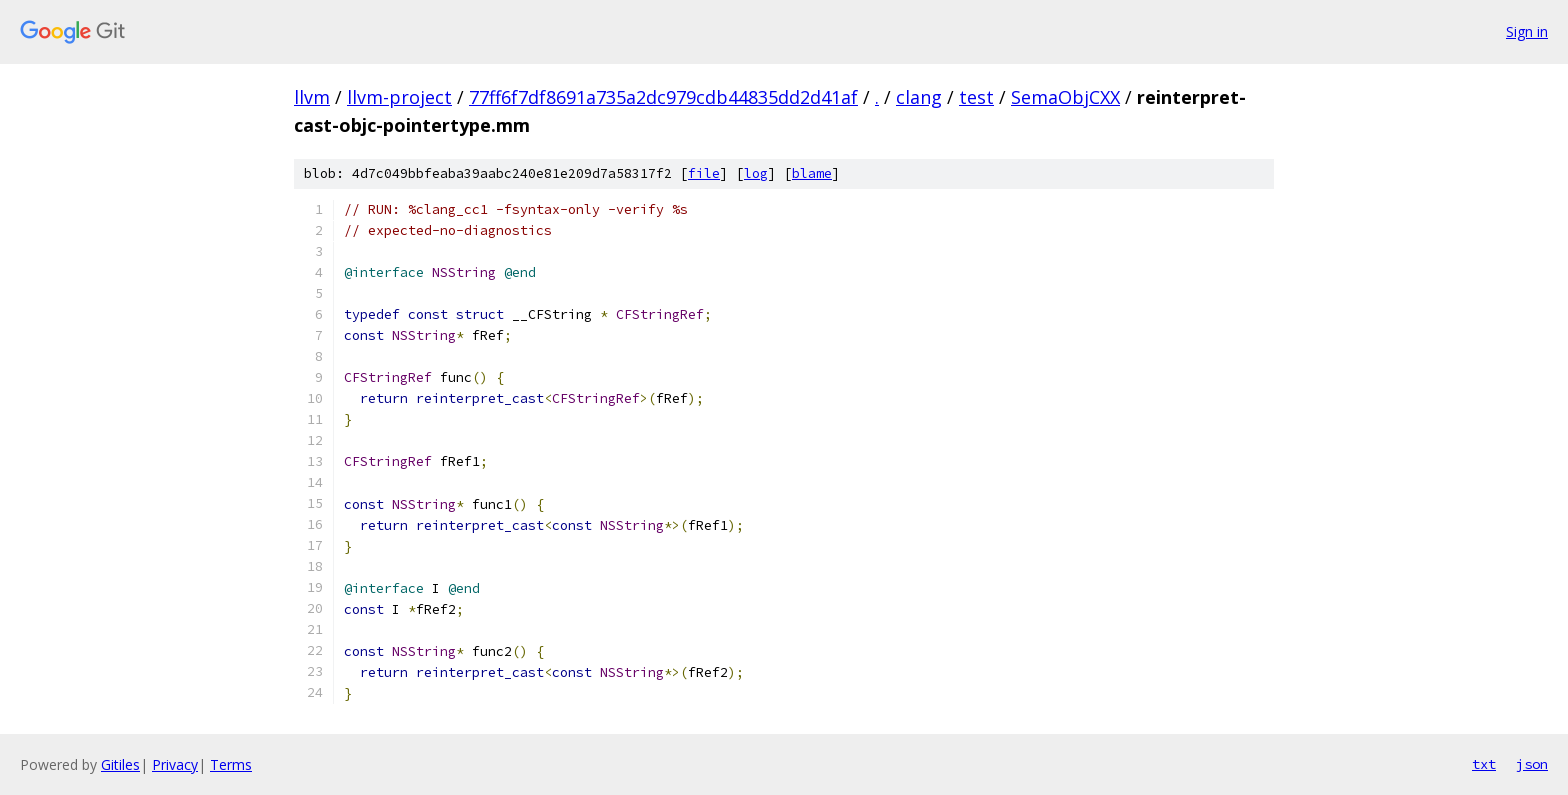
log (756, 173)
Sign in (1527, 31)
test (976, 97)
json (1532, 764)
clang (919, 97)
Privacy (175, 764)
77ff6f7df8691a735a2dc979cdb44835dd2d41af (663, 97)
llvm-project (399, 97)
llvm (312, 97)
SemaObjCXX (1065, 97)
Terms (231, 764)
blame (812, 173)
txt (1484, 764)
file (704, 173)
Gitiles (120, 764)
